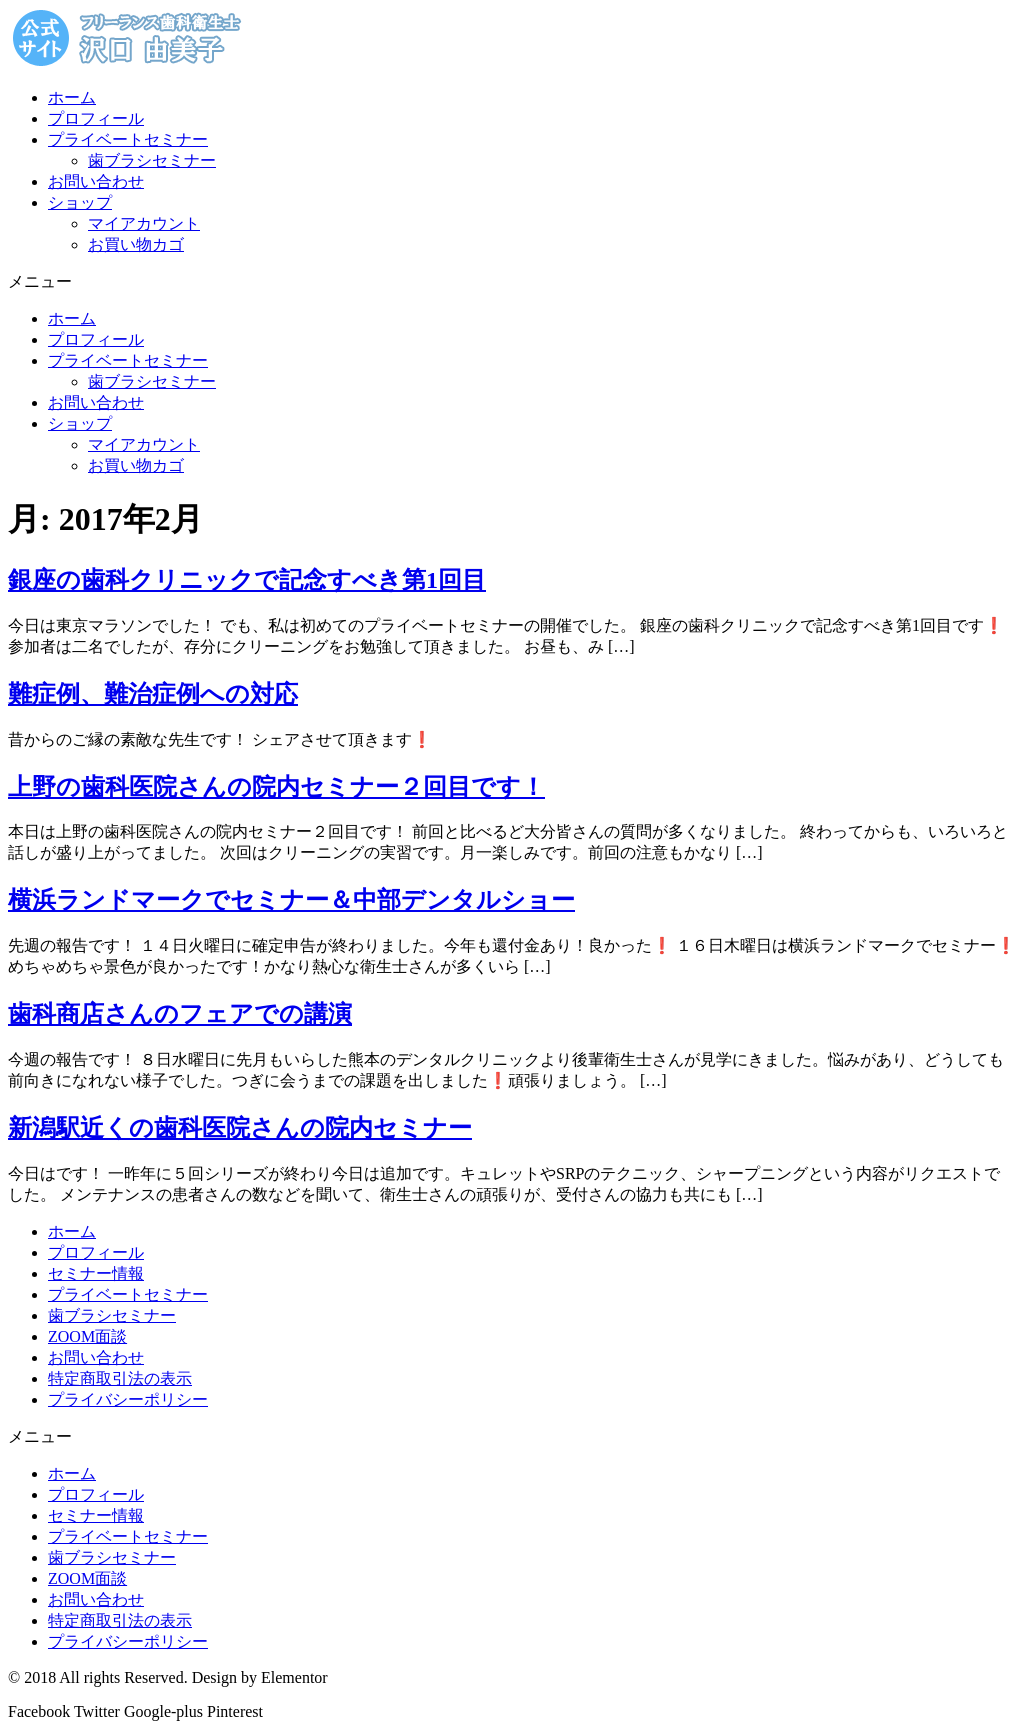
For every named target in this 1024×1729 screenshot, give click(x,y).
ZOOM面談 (87, 1336)
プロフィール (96, 118)
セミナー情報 (96, 1273)
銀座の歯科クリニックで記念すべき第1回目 (247, 580)
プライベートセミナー (128, 139)
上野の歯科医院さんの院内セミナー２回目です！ (276, 787)
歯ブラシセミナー (152, 160)
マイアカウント (144, 223)
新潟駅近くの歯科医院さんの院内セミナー (240, 1128)
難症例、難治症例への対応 (153, 694)
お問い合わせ (96, 181)
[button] (512, 282)
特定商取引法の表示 (120, 1378)
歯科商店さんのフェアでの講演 (180, 1014)
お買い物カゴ (136, 244)
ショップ (80, 202)
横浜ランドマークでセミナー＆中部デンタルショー (291, 900)
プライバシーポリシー (128, 1399)
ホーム (72, 97)
